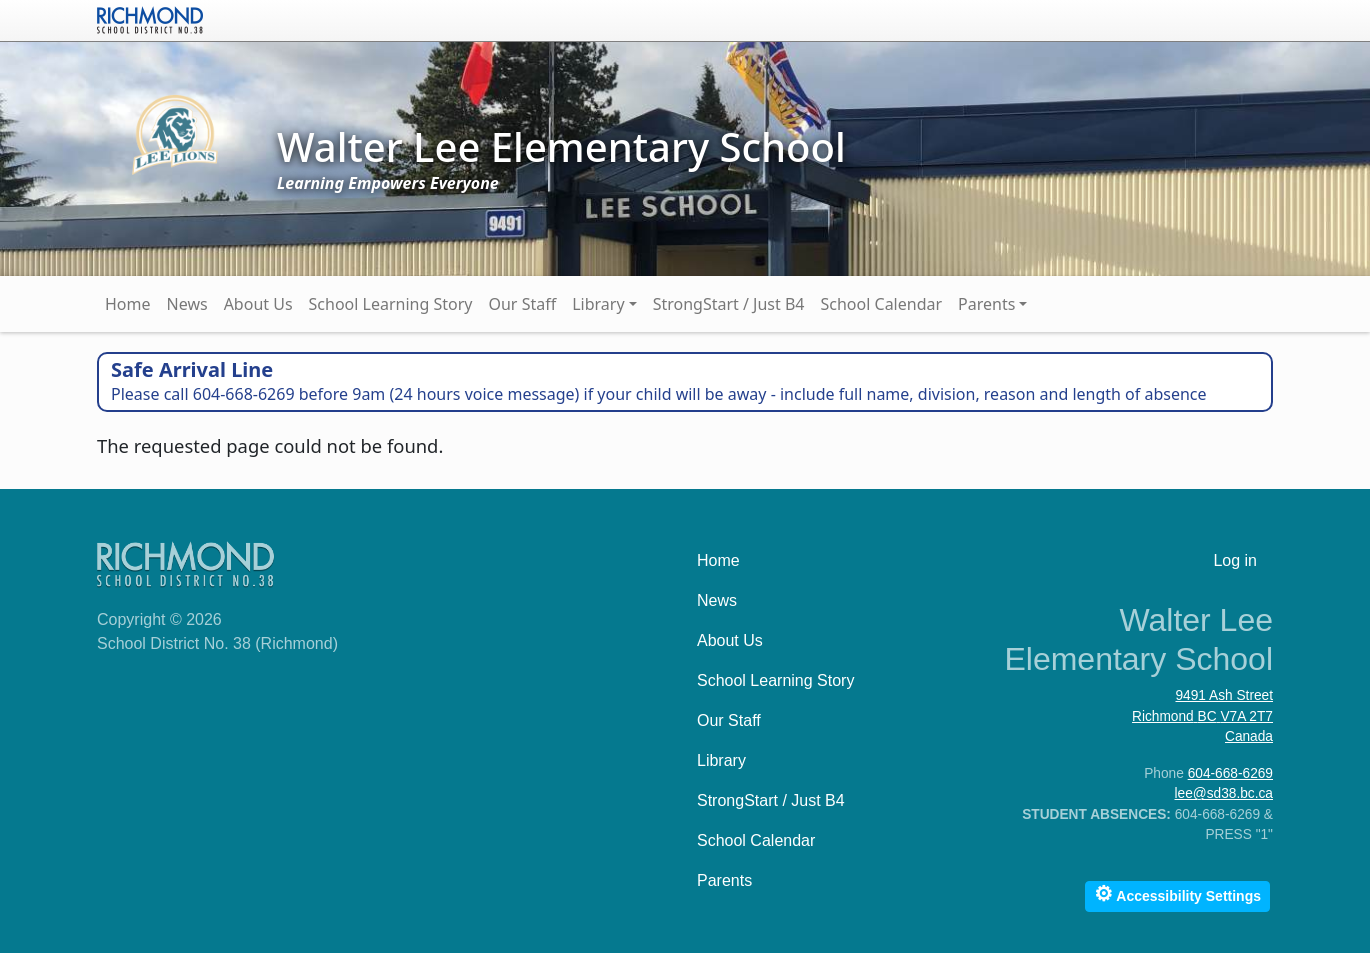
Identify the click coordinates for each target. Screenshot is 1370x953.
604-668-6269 (1230, 773)
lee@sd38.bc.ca (1224, 793)
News (187, 304)
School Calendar (882, 304)
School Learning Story (391, 304)
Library (598, 304)
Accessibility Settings (1177, 893)
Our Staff (522, 304)
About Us (258, 304)
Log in (1235, 560)
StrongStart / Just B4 (729, 304)
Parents (986, 304)
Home (128, 304)
